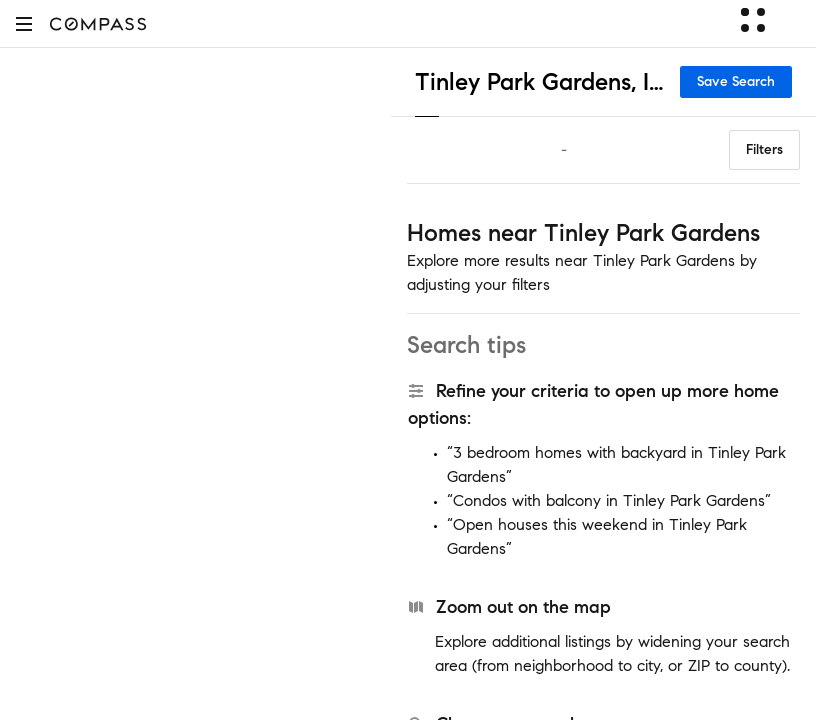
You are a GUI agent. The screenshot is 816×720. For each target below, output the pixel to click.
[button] (24, 23)
